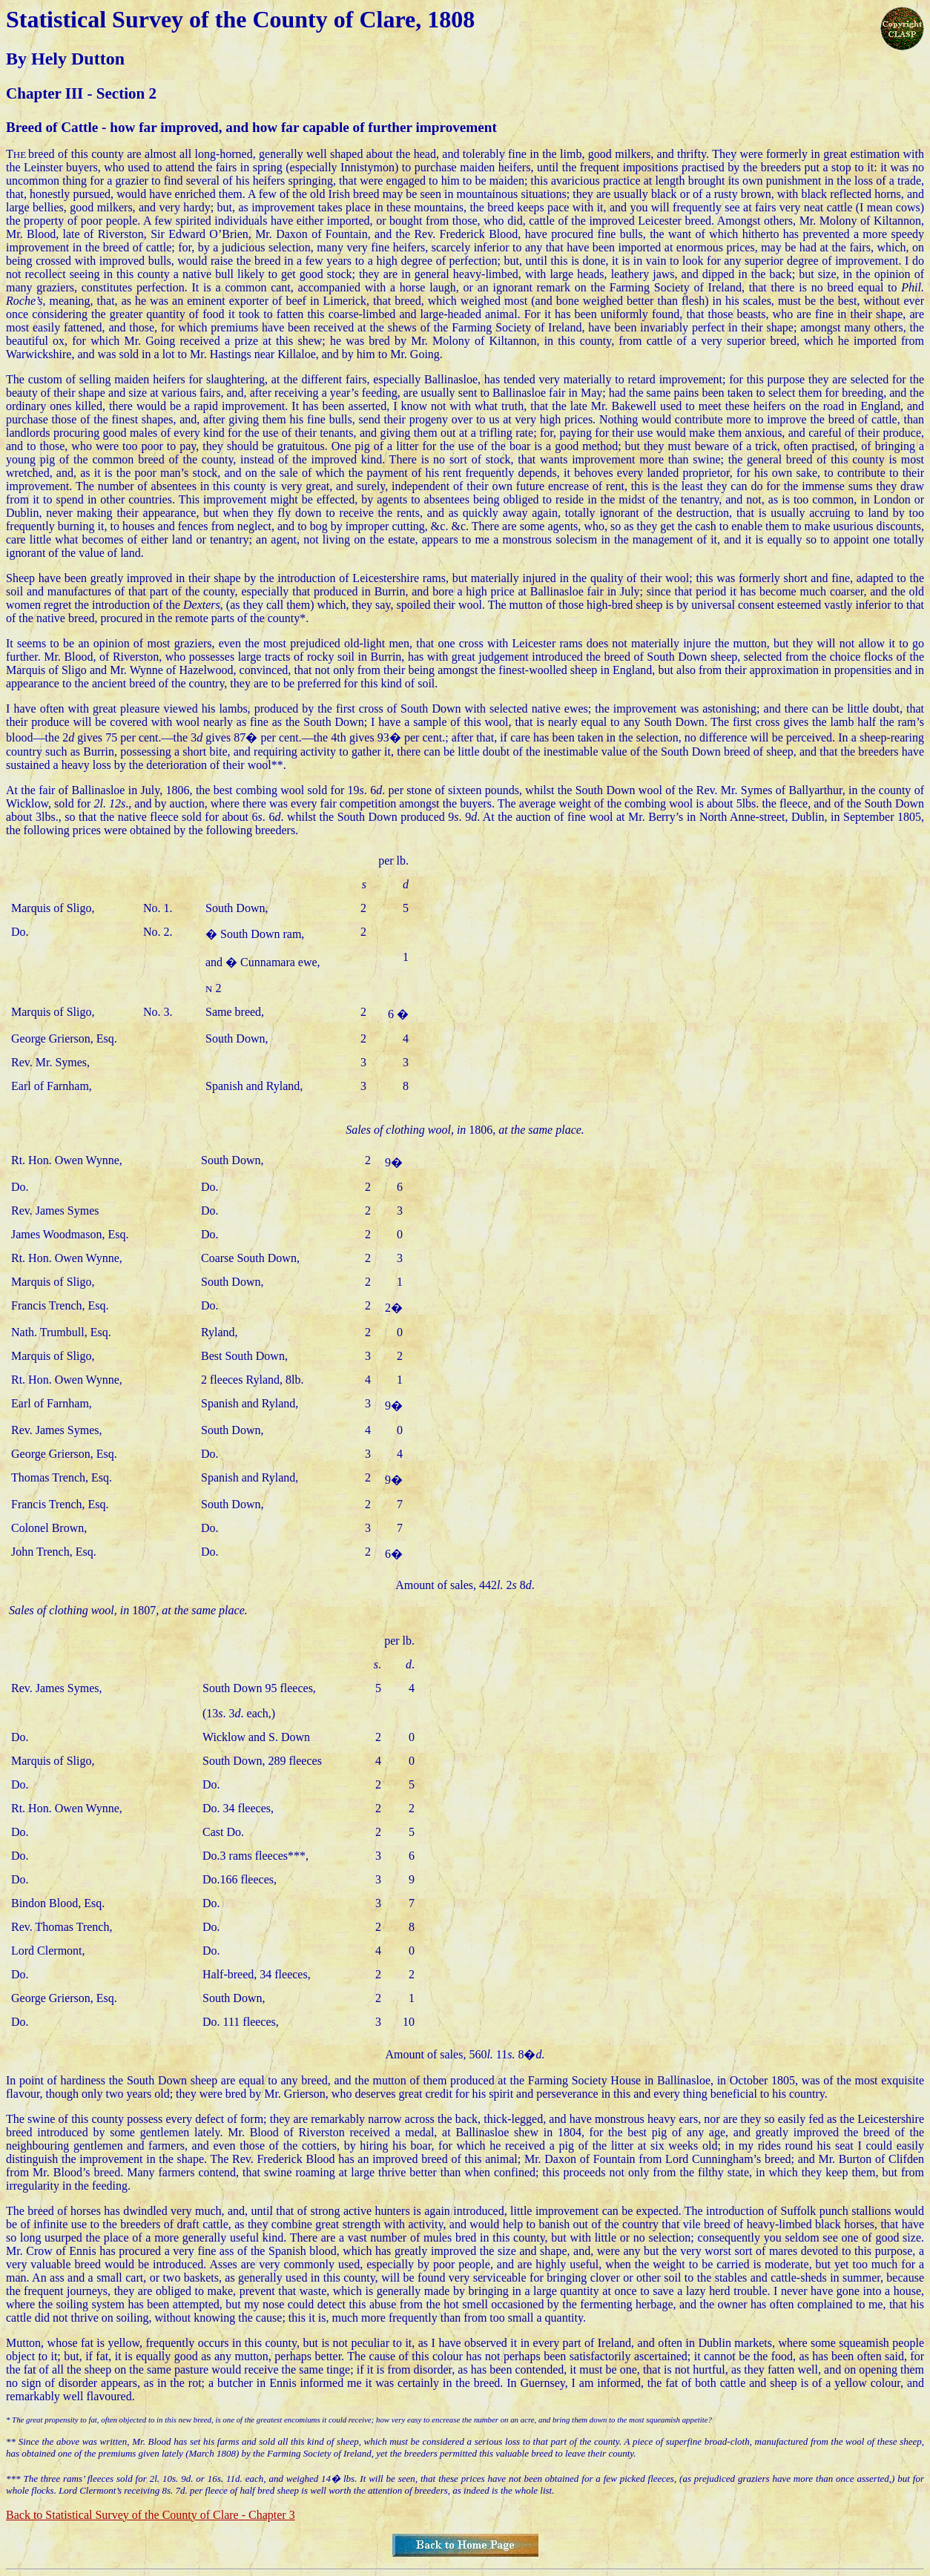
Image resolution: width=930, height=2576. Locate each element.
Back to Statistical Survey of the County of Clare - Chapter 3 (150, 2515)
